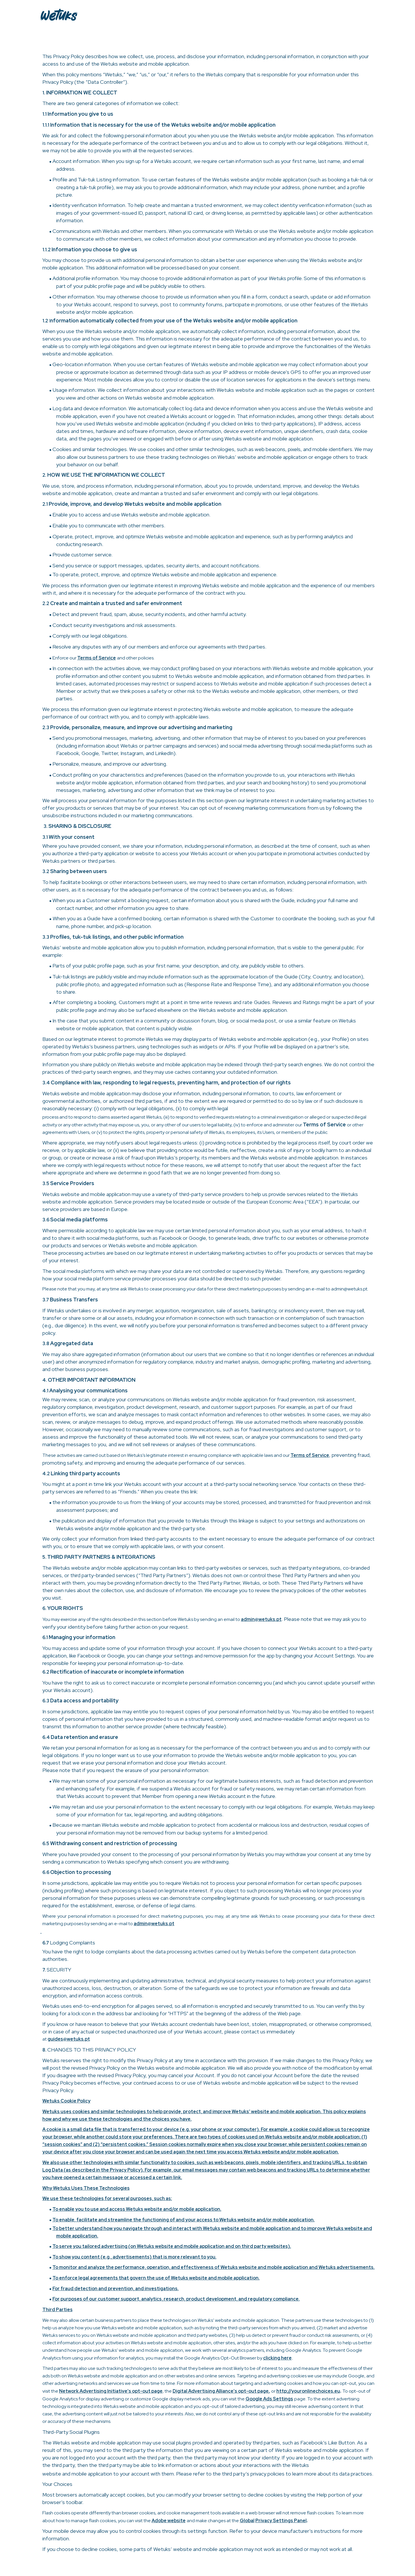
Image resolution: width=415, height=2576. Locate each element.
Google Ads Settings (269, 2399)
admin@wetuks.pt (261, 1619)
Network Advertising (83, 2391)
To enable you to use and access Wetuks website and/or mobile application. (136, 2209)
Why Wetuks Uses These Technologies (86, 2188)
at (45, 2039)
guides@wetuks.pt (69, 2039)
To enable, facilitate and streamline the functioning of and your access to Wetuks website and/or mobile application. (183, 2220)
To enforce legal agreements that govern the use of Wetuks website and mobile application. (156, 2278)
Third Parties (57, 2310)
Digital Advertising (194, 2391)
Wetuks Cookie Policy (66, 2101)
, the (168, 2391)
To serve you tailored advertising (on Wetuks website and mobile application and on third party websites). (171, 2246)
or (273, 2391)
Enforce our (64, 658)
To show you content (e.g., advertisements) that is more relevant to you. (134, 2257)
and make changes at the (213, 2521)
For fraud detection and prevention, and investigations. (115, 2289)
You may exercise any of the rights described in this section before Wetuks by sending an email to (141, 1619)
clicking (272, 2358)
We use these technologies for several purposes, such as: (107, 2198)
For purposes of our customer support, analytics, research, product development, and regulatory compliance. (176, 2299)
